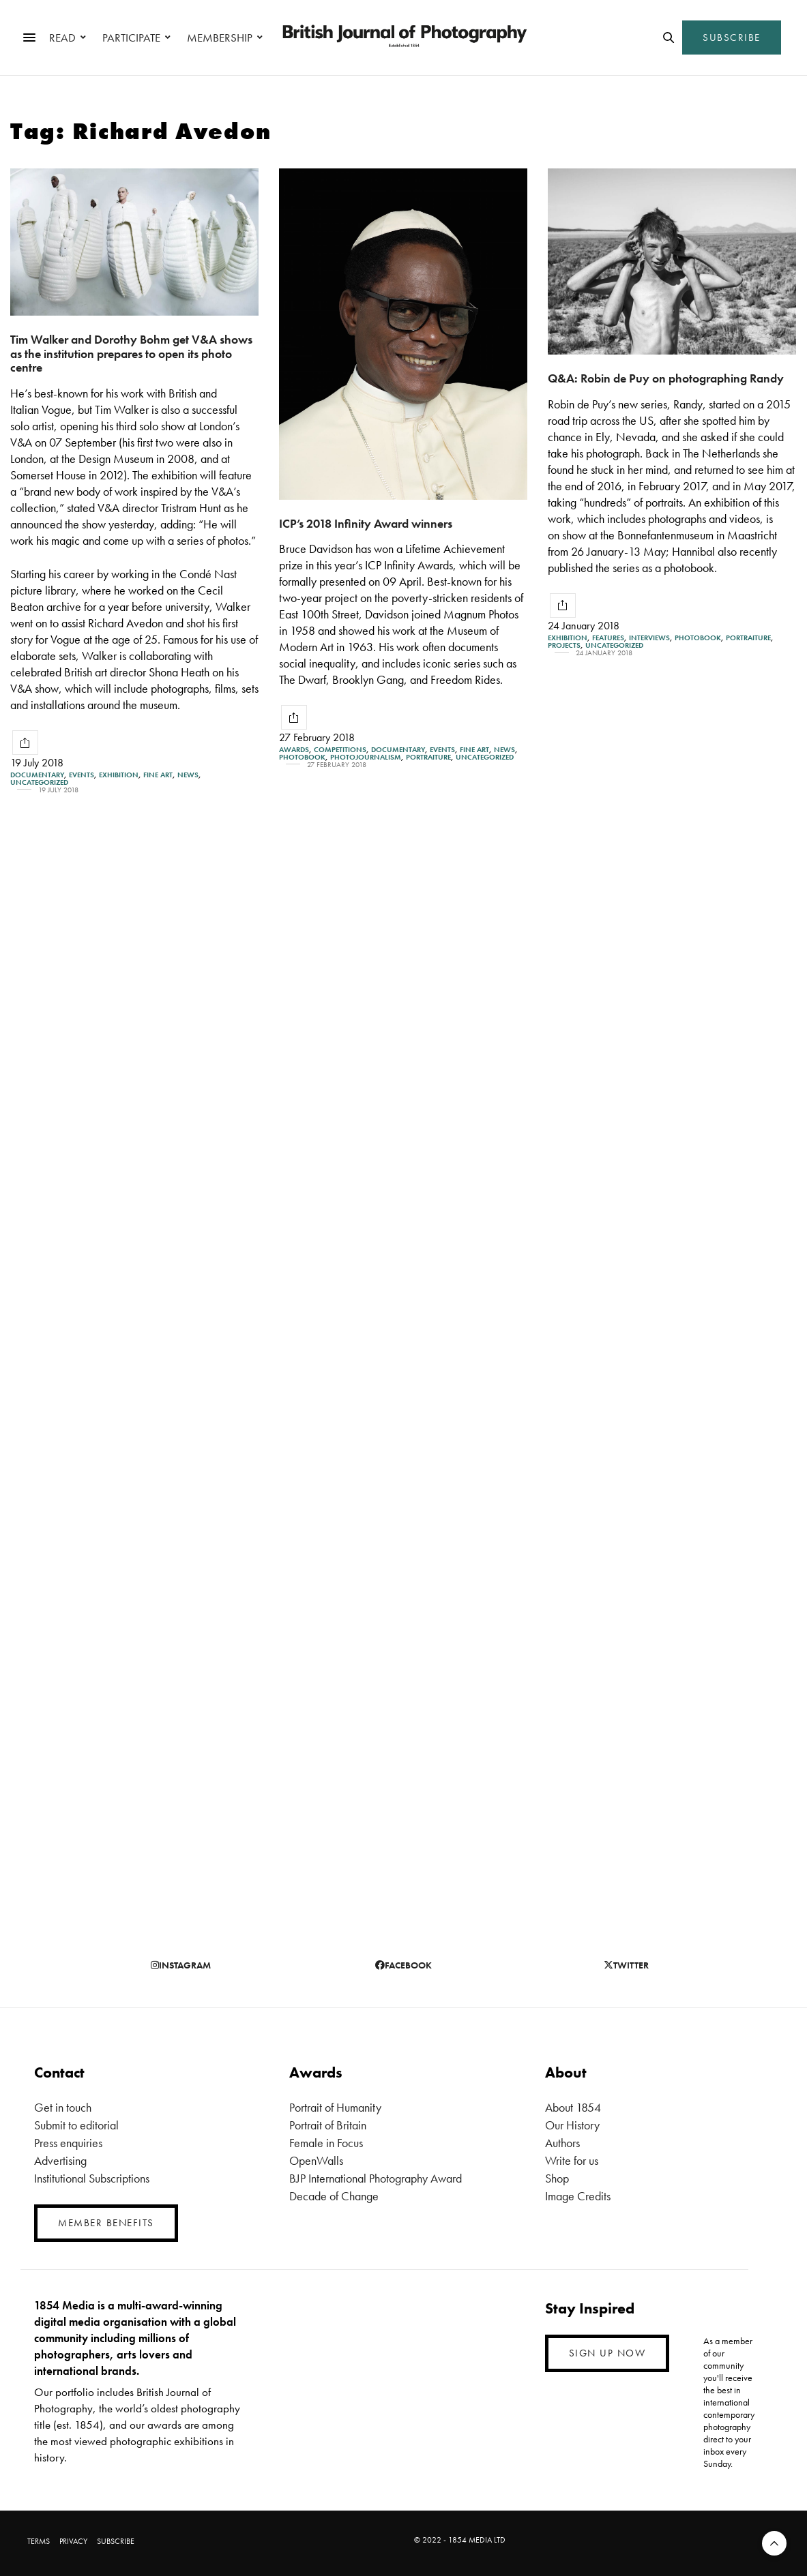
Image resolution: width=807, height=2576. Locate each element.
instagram (181, 1965)
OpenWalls (316, 2160)
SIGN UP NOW (607, 2353)
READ (62, 37)
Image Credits (578, 2196)
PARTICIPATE (131, 37)
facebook (403, 1965)
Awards (294, 749)
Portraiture (428, 757)
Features (608, 638)
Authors (562, 2143)
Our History (572, 2125)
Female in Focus (326, 2143)
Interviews (649, 638)
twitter (626, 1965)
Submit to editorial (76, 2125)
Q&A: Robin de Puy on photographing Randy (666, 378)
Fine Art (158, 775)
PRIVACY (73, 2541)
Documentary (37, 775)
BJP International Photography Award (375, 2178)
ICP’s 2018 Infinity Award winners (365, 523)
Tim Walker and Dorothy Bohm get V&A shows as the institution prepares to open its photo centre (131, 353)
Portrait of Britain (327, 2125)
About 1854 (573, 2107)
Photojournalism (365, 757)
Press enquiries (68, 2143)
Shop (557, 2178)
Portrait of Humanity (335, 2107)
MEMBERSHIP (219, 37)
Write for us (571, 2160)
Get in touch (62, 2107)
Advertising (60, 2160)
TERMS (38, 2541)
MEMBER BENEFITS (106, 2223)
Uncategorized (39, 782)
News (188, 775)
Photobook (302, 757)
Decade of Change (334, 2196)
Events (81, 775)
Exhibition (118, 775)
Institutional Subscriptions (91, 2178)
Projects (564, 645)
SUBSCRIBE (732, 37)
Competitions (340, 749)
